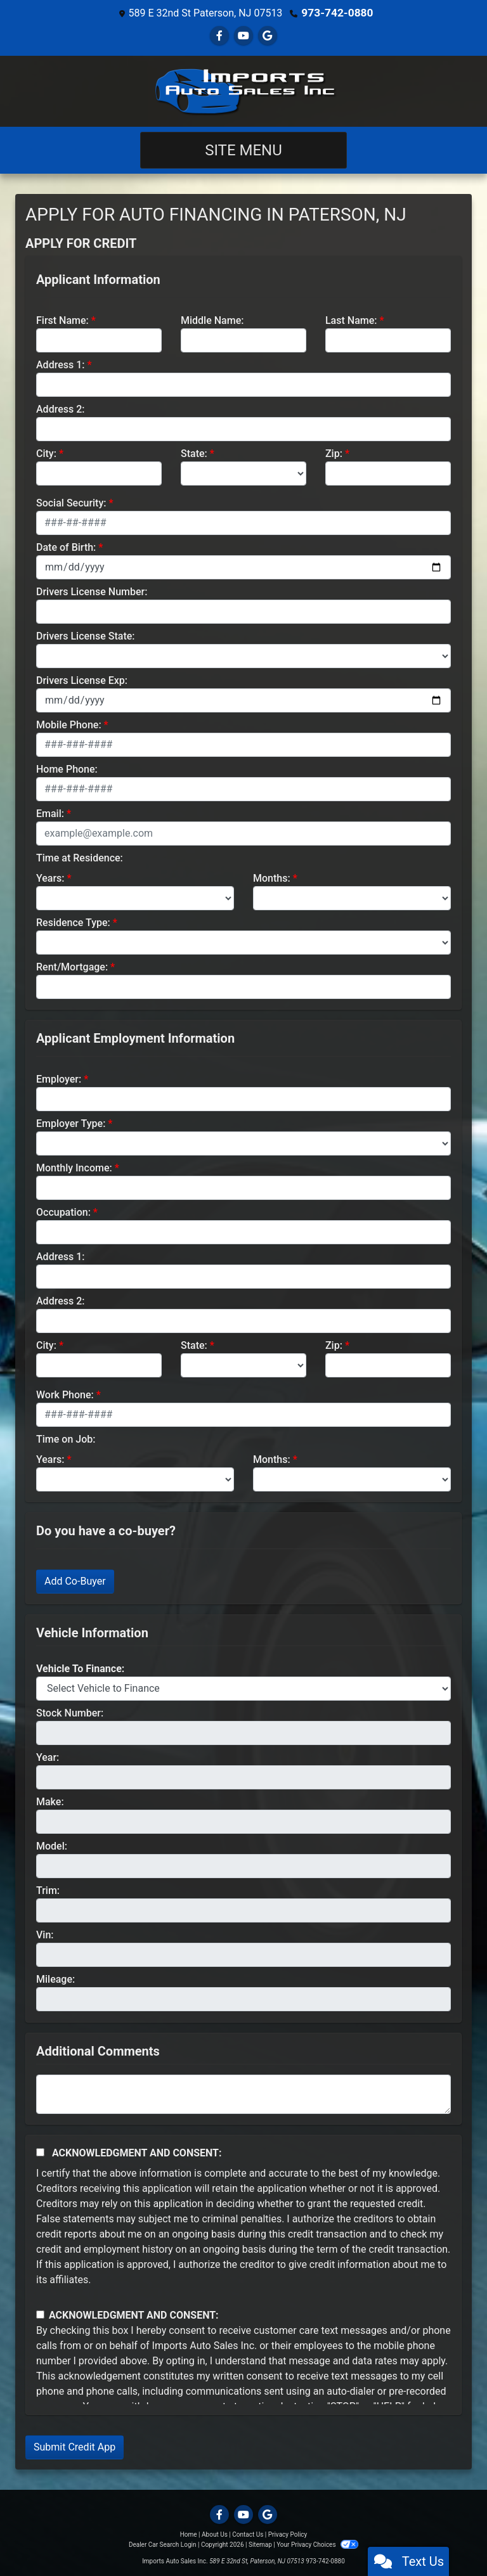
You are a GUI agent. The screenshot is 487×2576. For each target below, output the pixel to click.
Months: (271, 878)
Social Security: (71, 502)
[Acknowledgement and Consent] (40, 2152)
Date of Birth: (66, 547)
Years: (50, 878)
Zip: (333, 453)
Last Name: (351, 320)
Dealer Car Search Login (163, 2544)
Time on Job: (65, 1439)
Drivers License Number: (91, 591)
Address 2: (60, 408)
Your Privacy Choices (317, 2544)
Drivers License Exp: (81, 680)
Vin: (45, 1934)
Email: (50, 813)
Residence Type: (73, 922)
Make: (50, 1801)
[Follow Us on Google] (267, 35)
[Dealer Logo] (243, 90)
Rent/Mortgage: (72, 966)
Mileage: (55, 1979)
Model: (51, 1845)
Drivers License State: (85, 635)
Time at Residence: (79, 857)
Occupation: (63, 1212)
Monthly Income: (74, 1167)
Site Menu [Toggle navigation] (243, 149)
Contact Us (247, 2533)
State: (194, 453)
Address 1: (60, 364)
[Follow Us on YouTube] (243, 35)
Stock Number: (69, 1712)
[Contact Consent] (40, 2314)
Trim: (48, 1890)
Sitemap (260, 2544)
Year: (47, 1757)
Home (188, 2533)
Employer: (58, 1078)
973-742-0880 (337, 12)
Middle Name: (212, 320)
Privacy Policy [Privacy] (288, 2533)
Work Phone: (65, 1394)
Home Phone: (67, 769)
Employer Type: (70, 1123)
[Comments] (243, 2093)
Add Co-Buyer (75, 1581)
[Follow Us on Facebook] (219, 35)
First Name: (62, 320)
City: (46, 453)
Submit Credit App (74, 2446)
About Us (215, 2533)
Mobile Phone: (68, 724)
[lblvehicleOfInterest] (243, 1688)
